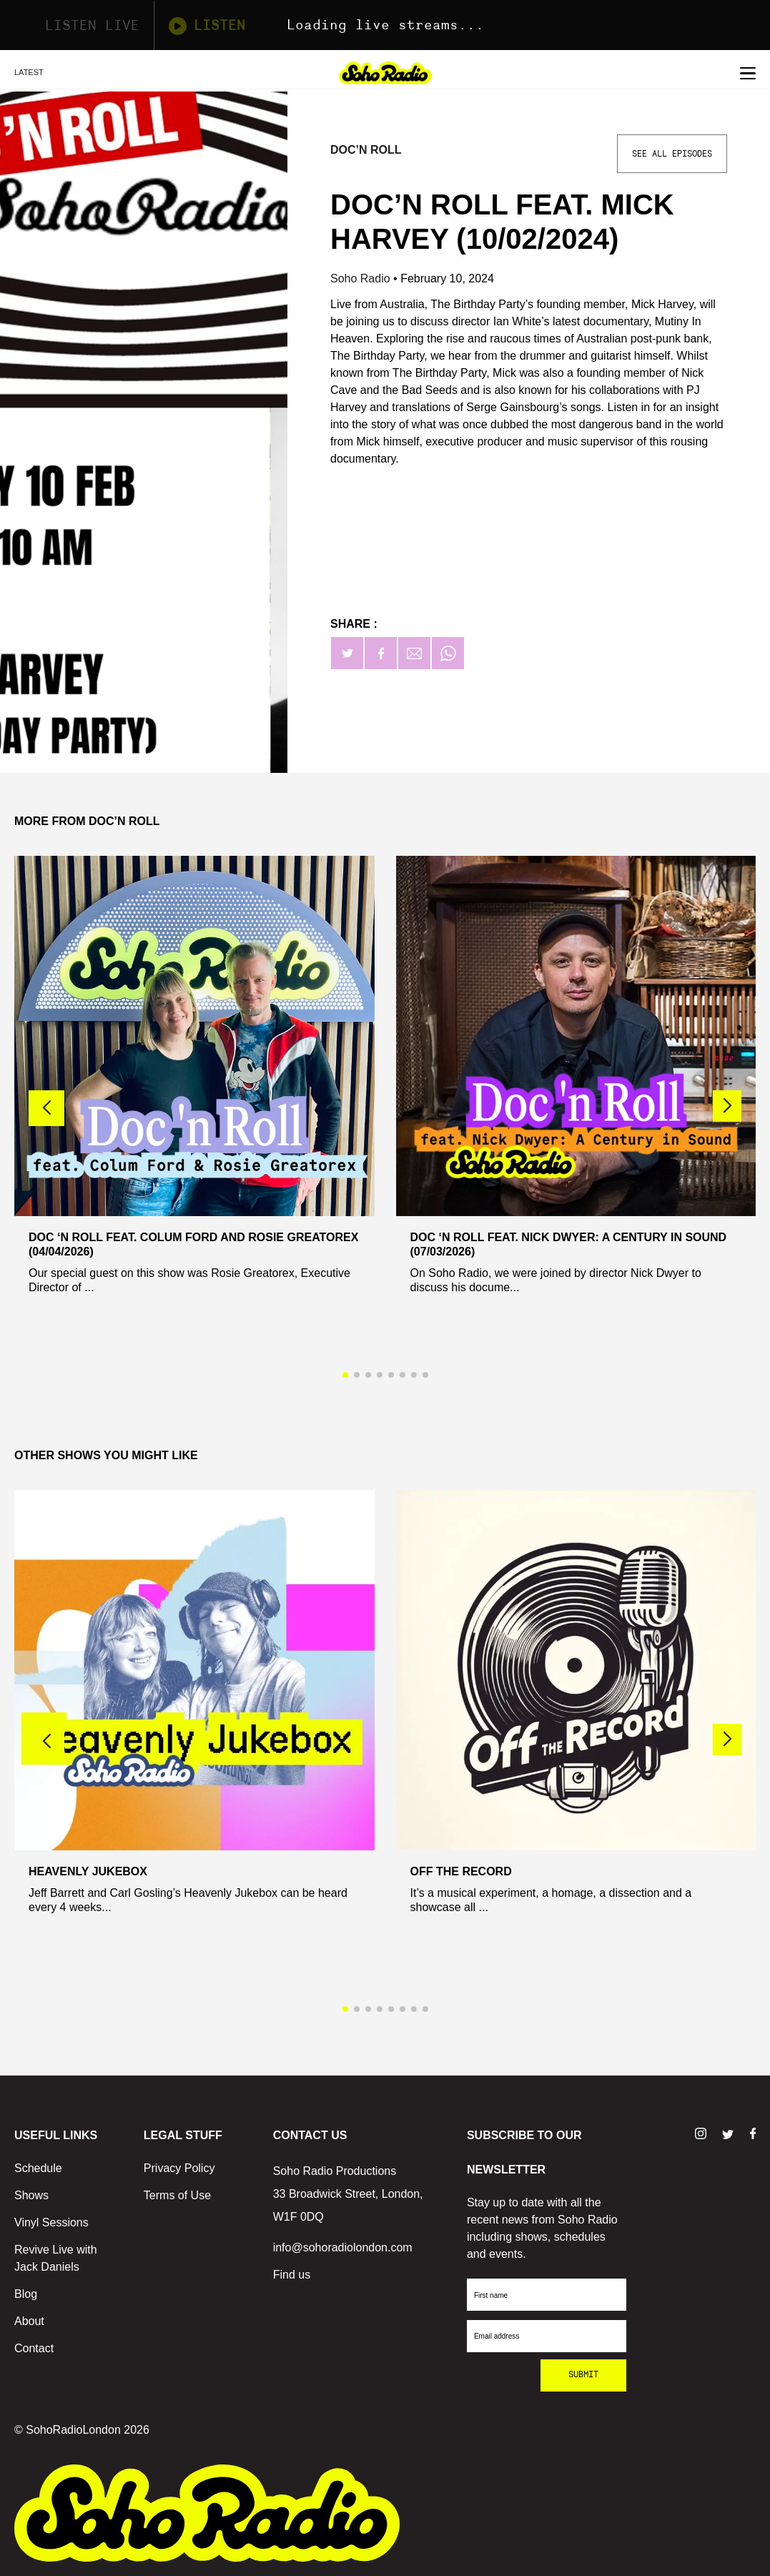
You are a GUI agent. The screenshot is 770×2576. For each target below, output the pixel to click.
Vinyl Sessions (51, 2222)
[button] (727, 1106)
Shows (31, 2195)
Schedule (38, 2168)
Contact (34, 2348)
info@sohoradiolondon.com (343, 2247)
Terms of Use (177, 2195)
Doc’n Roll (366, 150)
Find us (291, 2275)
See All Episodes (672, 153)
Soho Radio (361, 278)
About (29, 2321)
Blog (25, 2294)
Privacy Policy (179, 2168)
